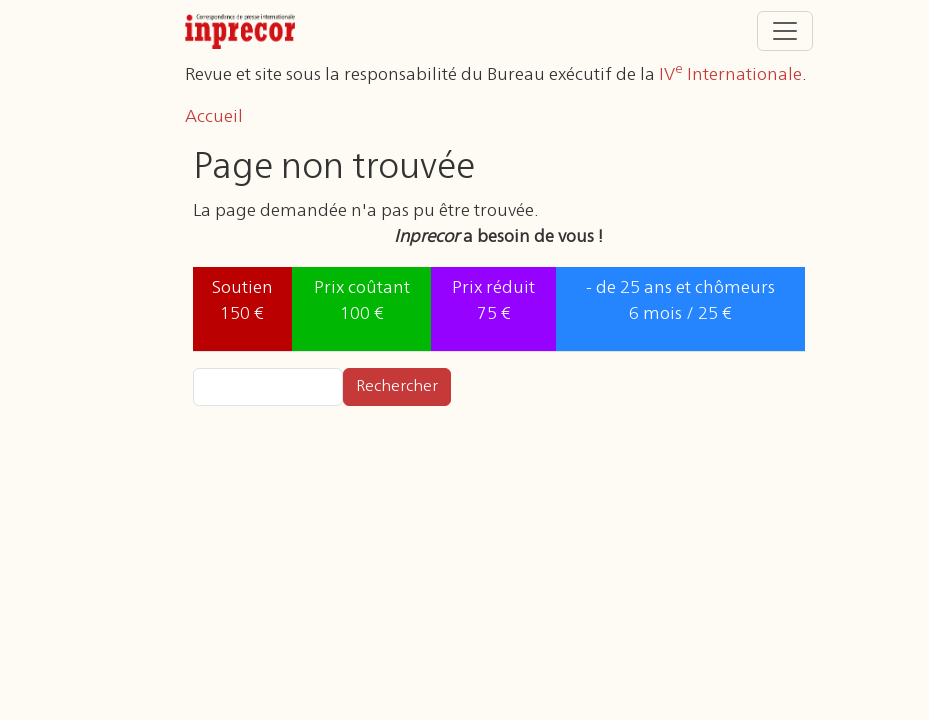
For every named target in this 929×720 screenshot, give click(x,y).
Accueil (214, 117)
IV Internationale (730, 75)
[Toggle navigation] (785, 31)
